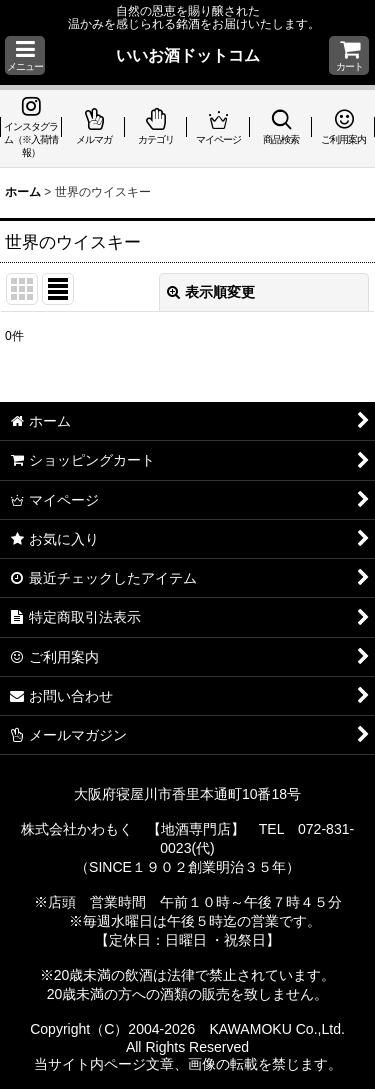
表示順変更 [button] (211, 292)
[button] (25, 55)
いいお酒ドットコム (188, 55)
